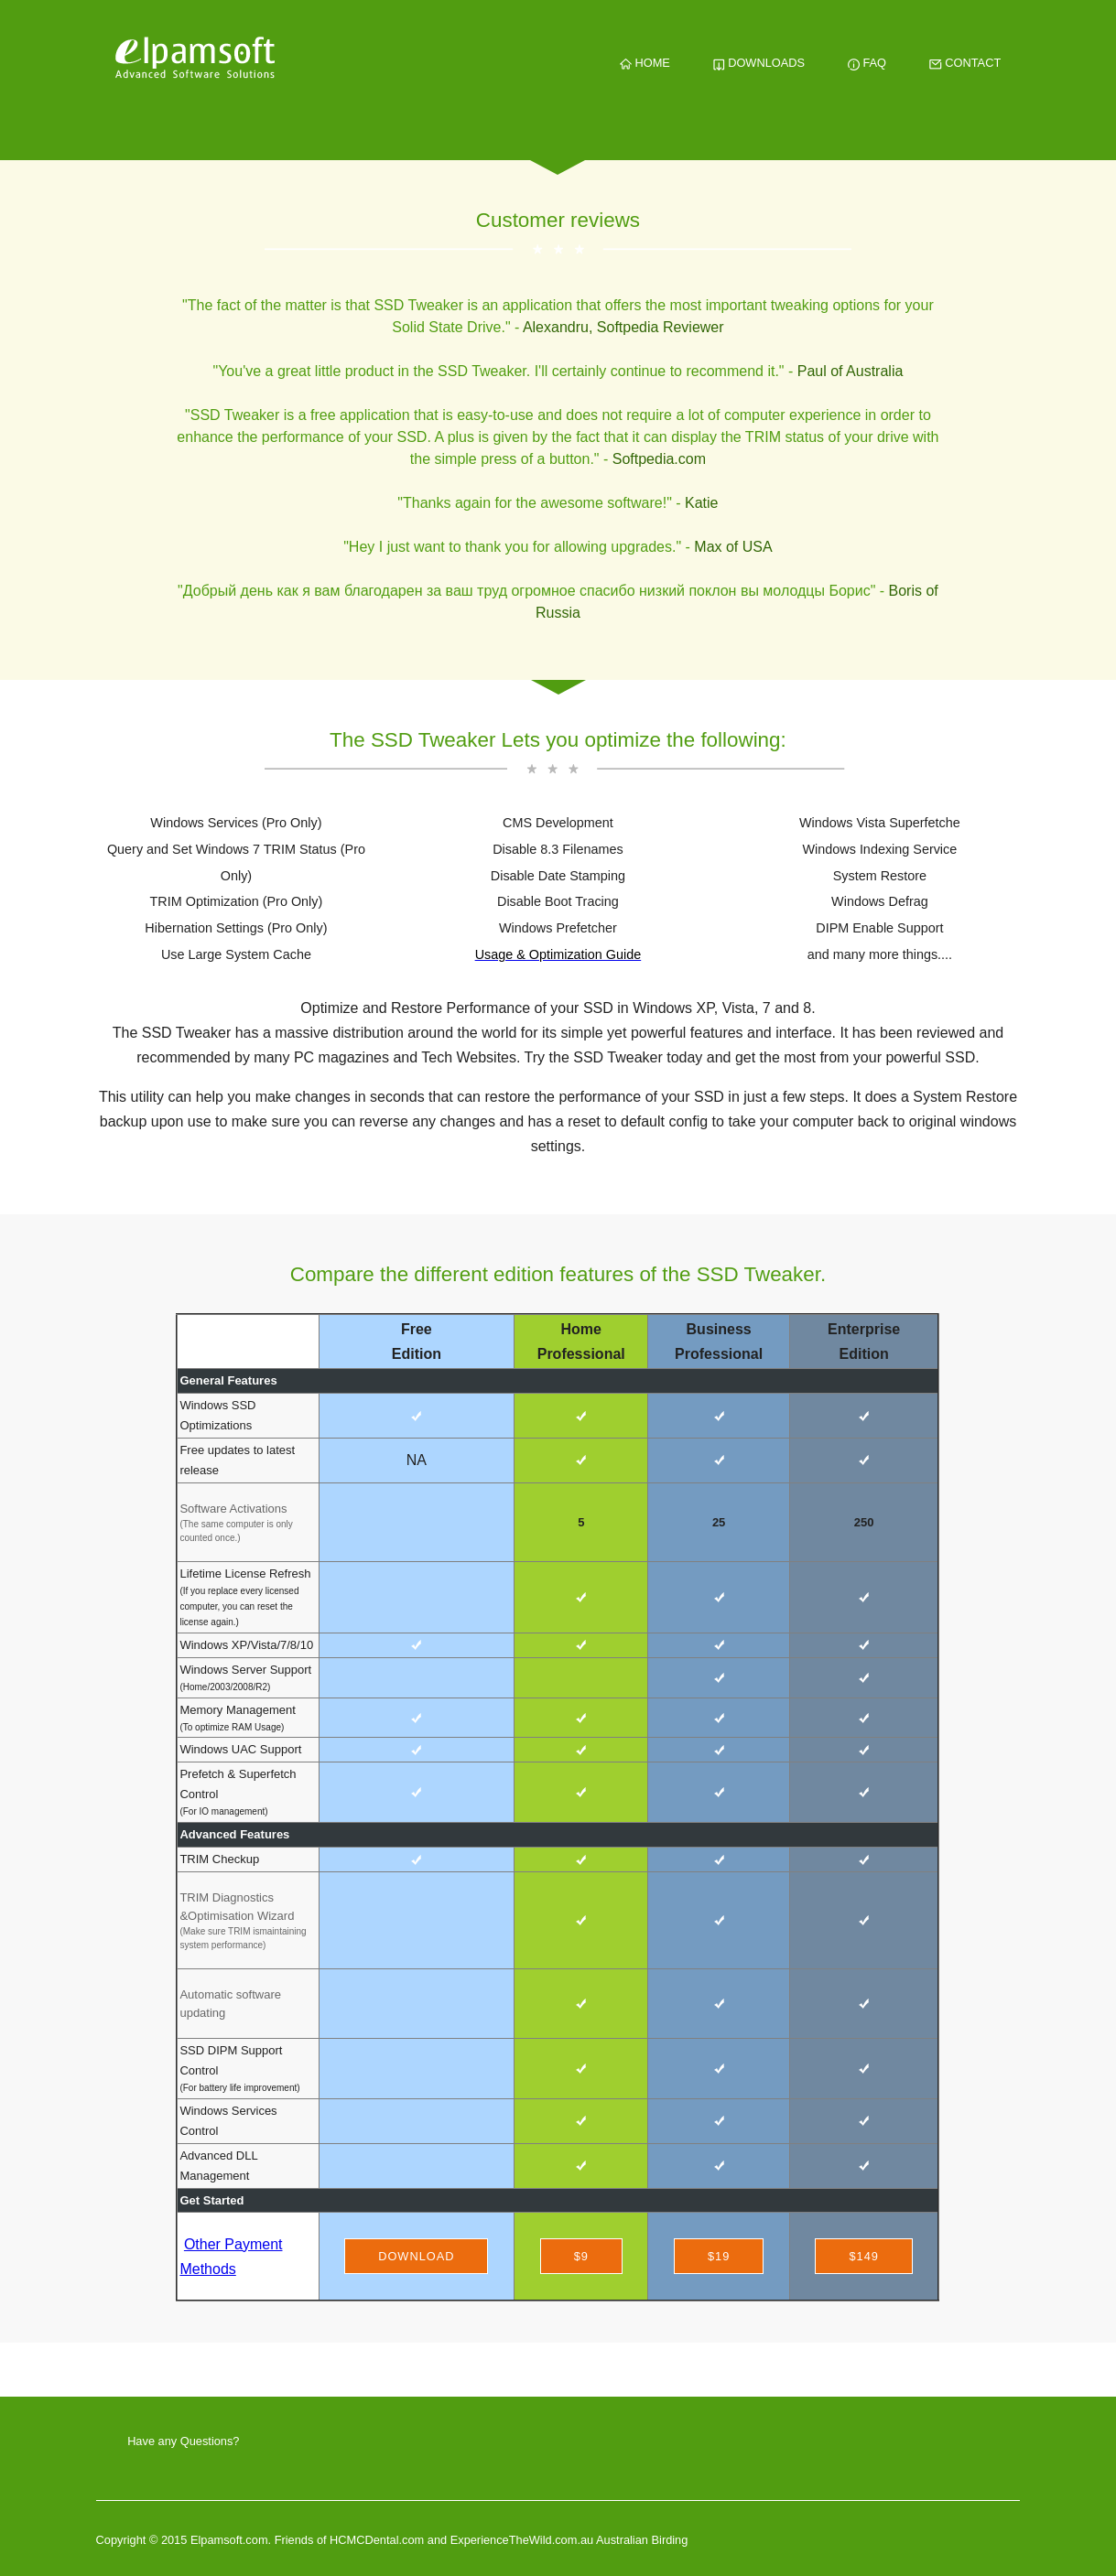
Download (416, 2256)
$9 (581, 2256)
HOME (645, 63)
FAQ (867, 63)
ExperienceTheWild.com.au (521, 2540)
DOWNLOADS (759, 63)
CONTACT (965, 63)
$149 (863, 2256)
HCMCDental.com (379, 2540)
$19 (719, 2256)
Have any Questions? (183, 2441)
